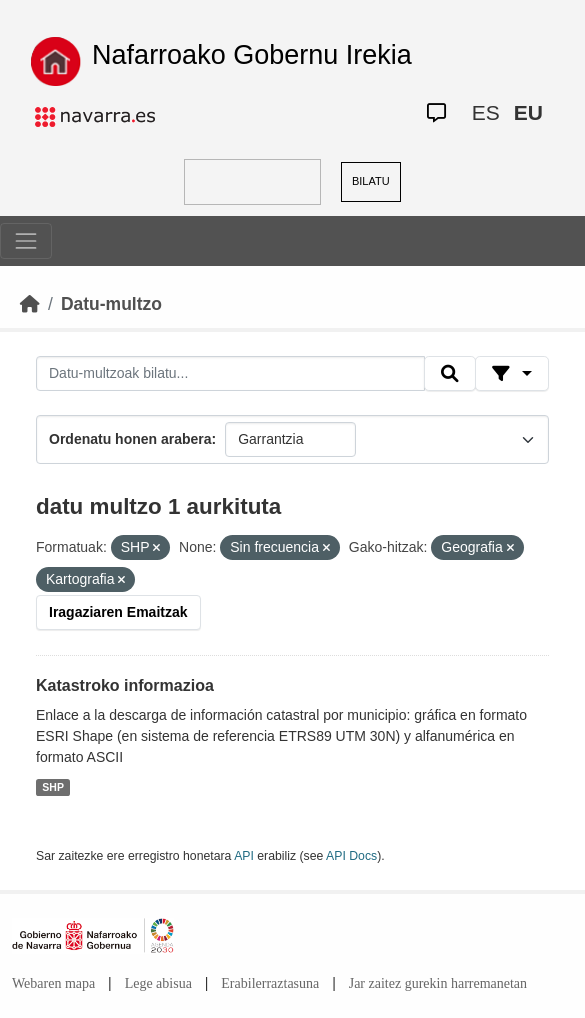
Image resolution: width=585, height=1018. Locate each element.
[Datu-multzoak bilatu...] (230, 374)
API (244, 856)
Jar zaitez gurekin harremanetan (438, 983)
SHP (53, 787)
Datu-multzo (111, 304)
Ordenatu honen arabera (130, 439)
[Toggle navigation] (26, 241)
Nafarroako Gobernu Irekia (252, 55)
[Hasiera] (30, 304)
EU (528, 112)
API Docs (351, 856)
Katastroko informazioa (125, 685)
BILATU (371, 181)
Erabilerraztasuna (270, 983)
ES (486, 112)
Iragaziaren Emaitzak (118, 612)
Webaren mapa (53, 983)
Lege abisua (158, 983)
